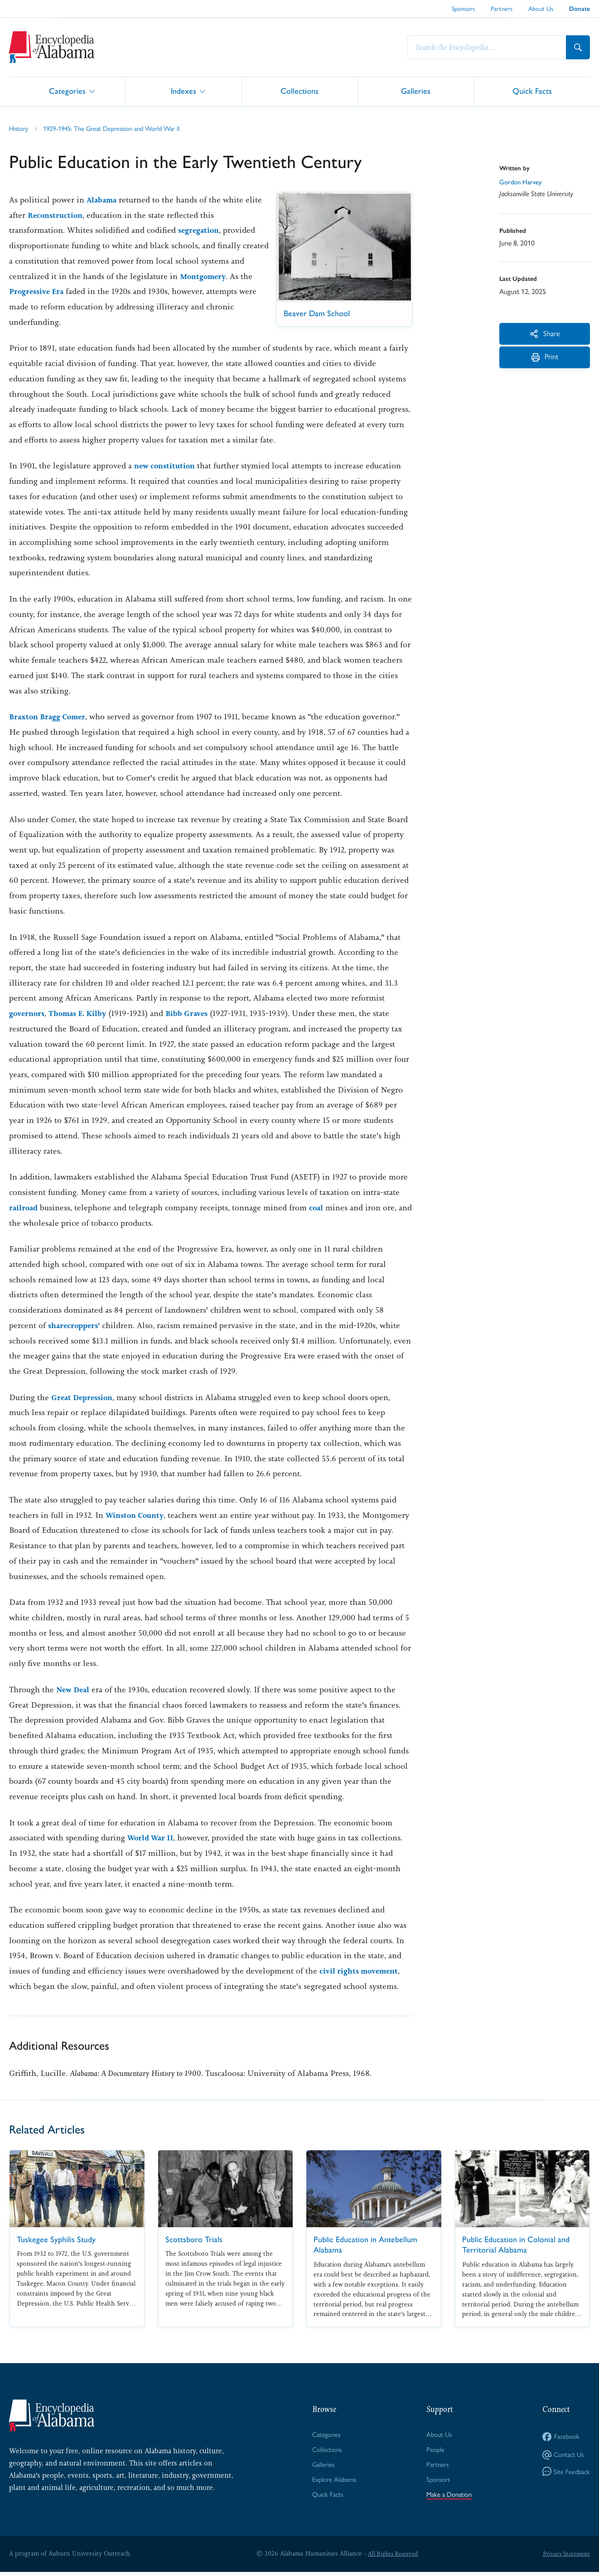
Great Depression (84, 1397)
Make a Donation (448, 2498)
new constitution (167, 465)
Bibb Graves (197, 1013)
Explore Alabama (333, 2483)
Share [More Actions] (545, 334)
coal (318, 1207)
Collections (299, 91)
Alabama (103, 199)
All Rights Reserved (391, 2557)
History (19, 128)
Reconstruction (76, 215)
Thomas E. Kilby (84, 1013)
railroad (24, 1207)
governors (28, 1013)
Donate (579, 9)
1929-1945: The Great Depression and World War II (120, 128)
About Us (540, 8)
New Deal (74, 1689)
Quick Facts (532, 91)
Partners (501, 8)
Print (545, 363)
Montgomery (34, 291)
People (433, 2451)
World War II (152, 1837)
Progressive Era (118, 291)
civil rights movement (362, 1970)
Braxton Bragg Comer (50, 716)
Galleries (415, 91)
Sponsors (463, 8)
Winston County (137, 1515)
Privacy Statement (564, 2557)
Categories (67, 91)
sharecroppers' (76, 1325)
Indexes (183, 91)
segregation (200, 230)
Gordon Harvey (522, 182)
